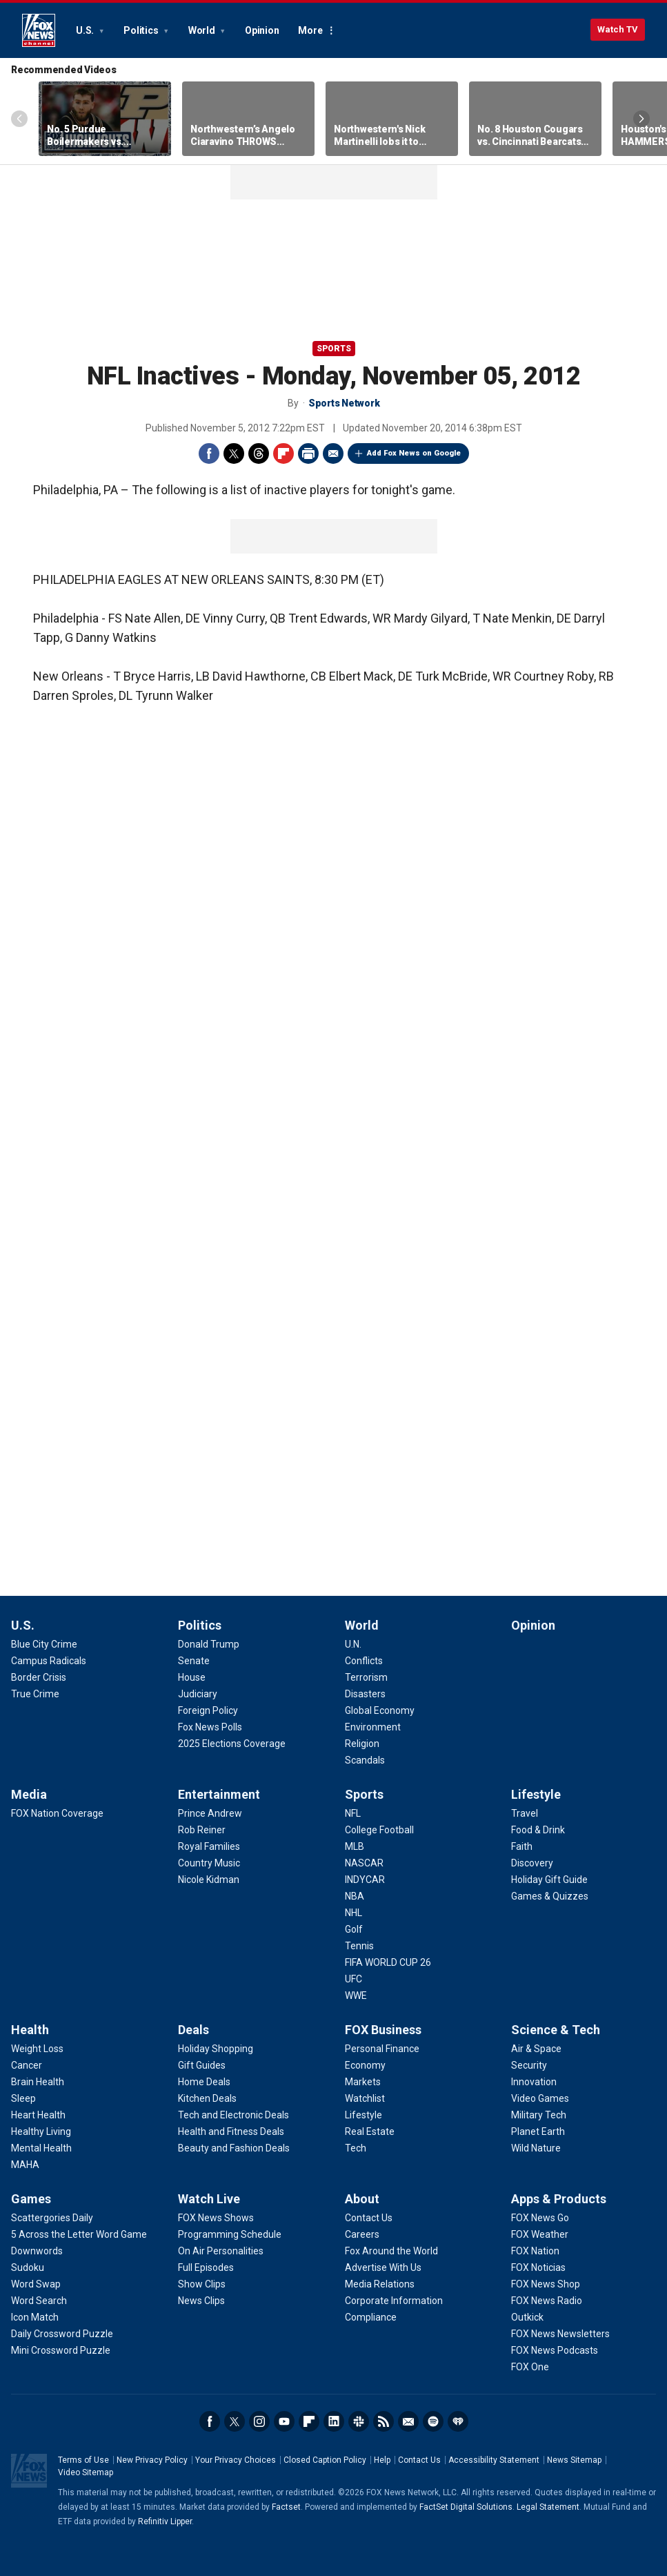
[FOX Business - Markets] (363, 2081)
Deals (193, 2029)
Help (382, 2460)
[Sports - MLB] (354, 1846)
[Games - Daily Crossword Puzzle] (62, 2333)
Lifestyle (536, 1794)
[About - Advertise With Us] (383, 2267)
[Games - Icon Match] (35, 2317)
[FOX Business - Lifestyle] (363, 2114)
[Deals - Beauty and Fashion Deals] (234, 2148)
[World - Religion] (362, 1743)
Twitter (233, 453)
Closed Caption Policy (324, 2460)
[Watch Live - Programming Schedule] (229, 2234)
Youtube (284, 2421)
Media (29, 1794)
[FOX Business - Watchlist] (365, 2098)
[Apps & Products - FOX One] (530, 2366)
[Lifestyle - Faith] (521, 1846)
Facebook (209, 453)
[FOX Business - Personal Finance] (382, 2048)
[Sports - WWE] (356, 1995)
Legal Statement (548, 2507)
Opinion (262, 30)
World (202, 30)
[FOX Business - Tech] (355, 2148)
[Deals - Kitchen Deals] (207, 2098)
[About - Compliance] (371, 2317)
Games (31, 2199)
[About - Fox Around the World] (391, 2250)
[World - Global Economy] (380, 1710)
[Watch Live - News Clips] (201, 2300)
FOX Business (383, 2029)
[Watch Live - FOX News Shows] (216, 2217)
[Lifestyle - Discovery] (532, 1862)
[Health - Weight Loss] (37, 2048)
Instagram (259, 2421)
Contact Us (419, 2460)
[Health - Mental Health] (41, 2148)
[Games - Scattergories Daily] (52, 2217)
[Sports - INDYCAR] (365, 1879)
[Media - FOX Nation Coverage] (57, 1813)
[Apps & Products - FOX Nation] (535, 2250)
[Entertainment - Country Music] (209, 1862)
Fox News (38, 30)
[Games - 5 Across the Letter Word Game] (79, 2234)
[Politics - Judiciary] (197, 1693)
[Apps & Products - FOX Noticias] (538, 2267)
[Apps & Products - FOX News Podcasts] (554, 2350)
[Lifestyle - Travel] (524, 1813)
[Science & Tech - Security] (529, 2065)
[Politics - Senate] (194, 1660)
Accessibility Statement (493, 2460)
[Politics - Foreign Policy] (208, 1710)
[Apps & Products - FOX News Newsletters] (560, 2333)
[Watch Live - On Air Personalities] (220, 2250)
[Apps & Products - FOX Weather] (539, 2234)
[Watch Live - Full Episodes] (206, 2267)
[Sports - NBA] (354, 1896)
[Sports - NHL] (353, 1912)
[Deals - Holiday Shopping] (215, 2048)
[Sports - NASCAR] (364, 1862)
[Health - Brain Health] (37, 2081)
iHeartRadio (458, 2421)
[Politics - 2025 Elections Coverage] (232, 1743)
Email (333, 453)
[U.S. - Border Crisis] (38, 1677)
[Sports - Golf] (354, 1929)
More (310, 30)
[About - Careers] (362, 2234)
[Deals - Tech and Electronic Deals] (233, 2114)
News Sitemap (574, 2460)
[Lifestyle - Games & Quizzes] (549, 1896)
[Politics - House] (192, 1677)
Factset (286, 2507)
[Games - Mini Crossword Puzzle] (60, 2350)
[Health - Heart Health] (38, 2114)
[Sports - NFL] (353, 1813)
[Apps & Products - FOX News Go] (540, 2217)
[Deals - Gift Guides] (202, 2065)
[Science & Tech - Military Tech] (538, 2114)
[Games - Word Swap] (36, 2284)
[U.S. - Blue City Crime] (44, 1644)
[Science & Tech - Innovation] (534, 2081)
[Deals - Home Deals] (204, 2081)
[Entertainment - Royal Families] (209, 1846)
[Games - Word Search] (39, 2300)
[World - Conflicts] (364, 1660)
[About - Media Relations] (380, 2284)
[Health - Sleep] (23, 2098)
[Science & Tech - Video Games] (540, 2098)
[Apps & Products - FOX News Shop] (545, 2284)
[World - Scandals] (365, 1760)
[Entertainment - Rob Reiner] (202, 1829)
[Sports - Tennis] (359, 1945)
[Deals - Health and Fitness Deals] (231, 2131)
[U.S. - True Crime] (35, 1693)
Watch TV (617, 29)
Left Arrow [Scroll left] (19, 118)
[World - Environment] (373, 1727)
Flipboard (283, 453)
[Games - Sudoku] (27, 2267)
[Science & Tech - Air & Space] (536, 2048)
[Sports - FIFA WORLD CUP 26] (388, 1962)
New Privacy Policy (152, 2460)
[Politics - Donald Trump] (208, 1644)
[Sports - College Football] (379, 1829)
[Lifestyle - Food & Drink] (538, 1829)
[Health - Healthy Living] (41, 2131)
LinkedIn (333, 2421)
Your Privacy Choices (235, 2460)
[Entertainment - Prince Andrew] (210, 1813)
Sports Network (344, 403)
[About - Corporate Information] (394, 2300)
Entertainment (219, 1794)
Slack (358, 2421)
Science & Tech (555, 2029)
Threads (258, 453)
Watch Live (209, 2199)
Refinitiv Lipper (165, 2521)
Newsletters (408, 2421)
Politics (141, 30)
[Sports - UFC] (353, 1978)
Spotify (433, 2421)
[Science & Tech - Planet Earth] (538, 2131)
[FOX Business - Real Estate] (370, 2131)
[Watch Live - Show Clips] (202, 2284)
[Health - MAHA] (25, 2164)
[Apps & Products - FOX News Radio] (546, 2300)
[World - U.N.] (353, 1644)
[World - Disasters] (365, 1693)
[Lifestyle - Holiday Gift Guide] (549, 1879)
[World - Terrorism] (366, 1677)
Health (30, 2029)
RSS (383, 2421)
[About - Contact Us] (368, 2217)
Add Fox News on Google (414, 453)
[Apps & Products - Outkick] (527, 2317)
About (362, 2199)
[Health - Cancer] (26, 2065)
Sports (334, 348)
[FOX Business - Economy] (365, 2065)
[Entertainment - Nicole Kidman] (208, 1879)
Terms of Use (83, 2460)
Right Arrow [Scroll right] (641, 118)
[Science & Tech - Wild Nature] (536, 2148)
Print (308, 453)
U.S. (86, 30)
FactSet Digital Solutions (465, 2507)
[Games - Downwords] (37, 2250)
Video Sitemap (85, 2472)
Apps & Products (558, 2199)
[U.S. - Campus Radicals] (48, 1660)
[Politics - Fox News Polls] (210, 1727)
